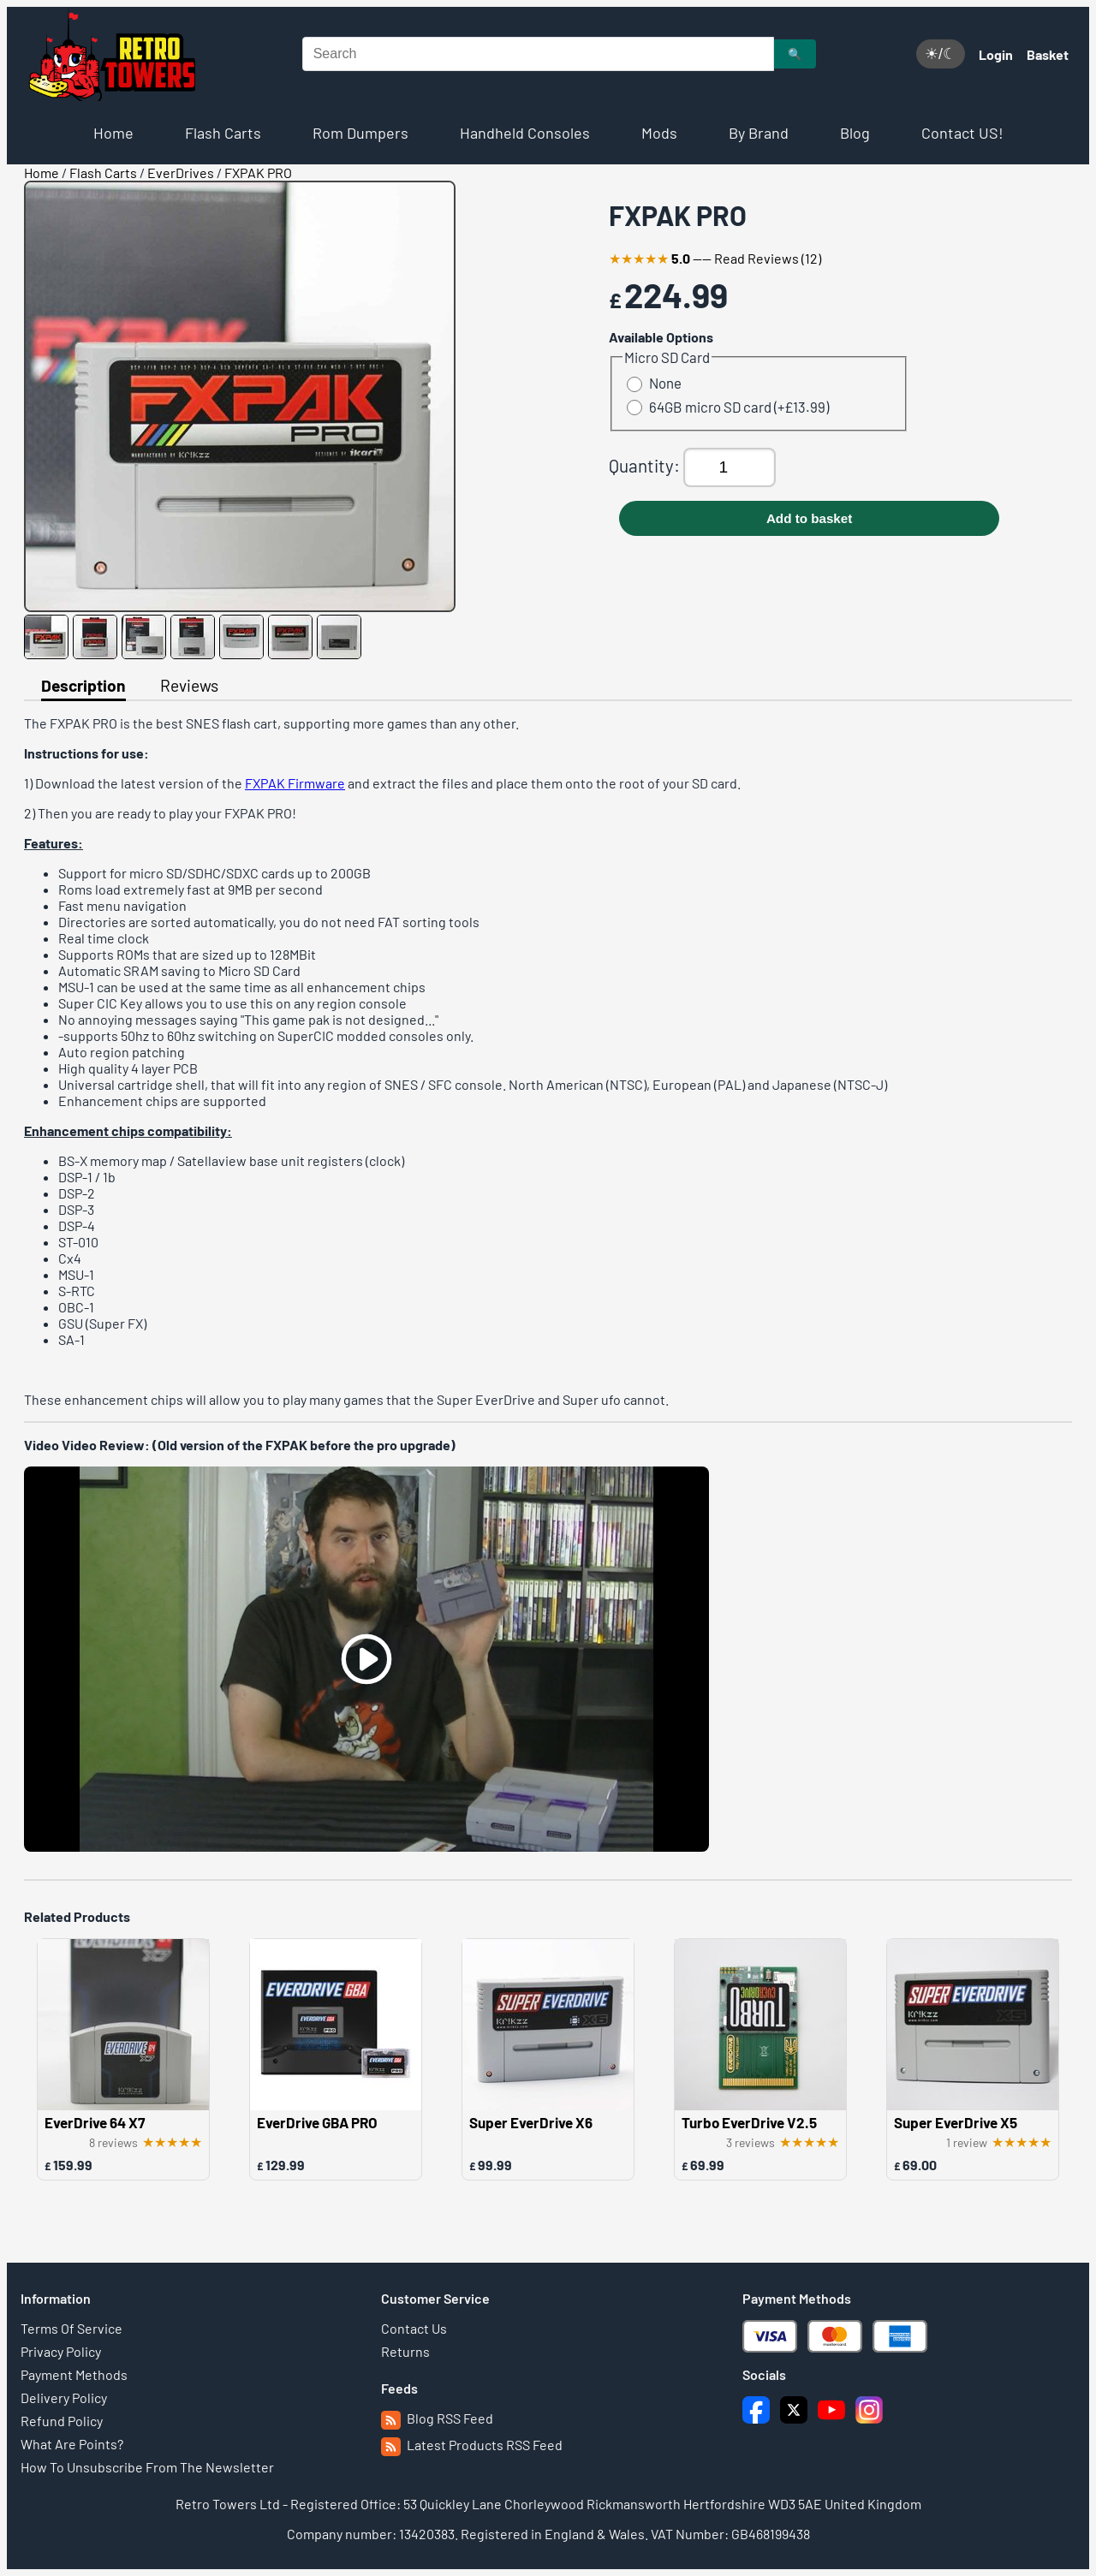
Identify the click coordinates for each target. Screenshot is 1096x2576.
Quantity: (646, 465)
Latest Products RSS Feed (471, 2444)
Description (83, 685)
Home (113, 132)
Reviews (189, 685)
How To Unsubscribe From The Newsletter (147, 2467)
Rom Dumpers (360, 132)
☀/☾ (940, 53)
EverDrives (180, 172)
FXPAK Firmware (295, 783)
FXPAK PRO (258, 172)
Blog (855, 132)
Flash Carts (223, 132)
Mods (659, 132)
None (654, 383)
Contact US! (962, 132)
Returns (405, 2351)
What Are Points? (72, 2444)
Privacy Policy (61, 2351)
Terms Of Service (71, 2328)
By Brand (759, 132)
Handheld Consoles (525, 132)
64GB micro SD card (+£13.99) (728, 407)
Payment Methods (74, 2374)
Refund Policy (62, 2420)
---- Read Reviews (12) (715, 258)
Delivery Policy (64, 2397)
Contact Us (414, 2328)
